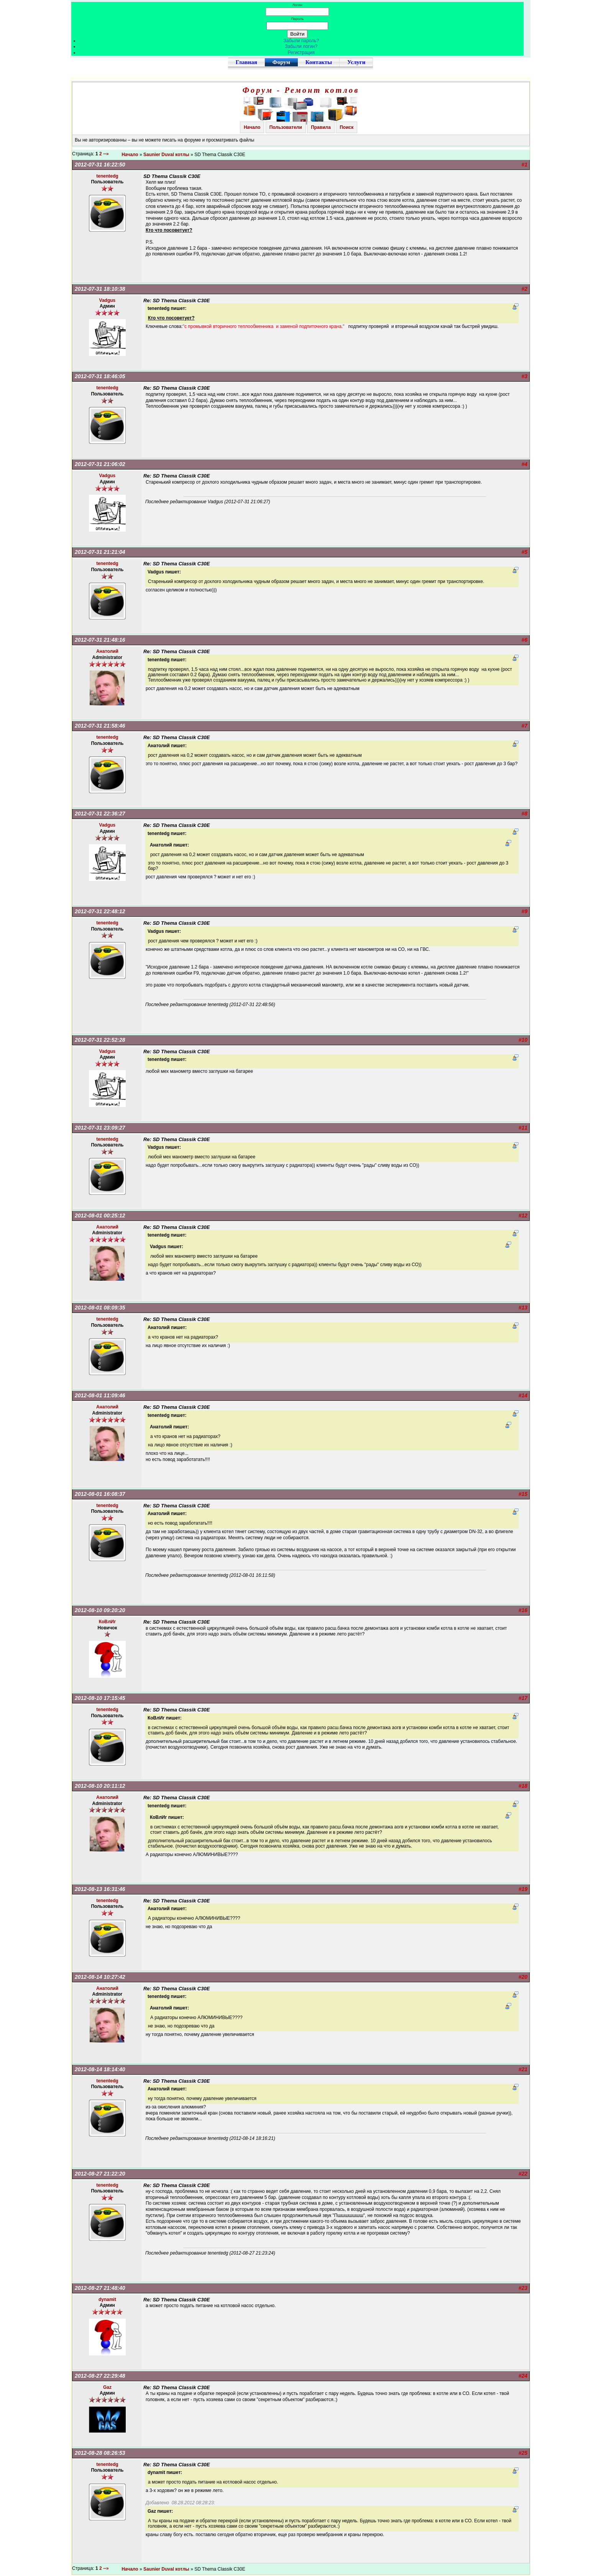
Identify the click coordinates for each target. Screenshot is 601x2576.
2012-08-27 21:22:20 (100, 2174)
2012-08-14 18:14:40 (100, 2069)
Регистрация (301, 52)
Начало (252, 127)
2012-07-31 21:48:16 (100, 640)
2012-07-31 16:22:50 (100, 164)
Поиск (346, 127)
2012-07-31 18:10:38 (100, 289)
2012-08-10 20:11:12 (100, 1786)
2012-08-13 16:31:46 (100, 1889)
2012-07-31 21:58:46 (100, 726)
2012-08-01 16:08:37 (100, 1494)
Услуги (356, 62)
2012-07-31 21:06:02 (100, 464)
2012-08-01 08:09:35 (100, 1307)
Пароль (297, 18)
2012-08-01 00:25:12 (100, 1215)
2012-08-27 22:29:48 (100, 2376)
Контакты (318, 62)
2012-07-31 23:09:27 (100, 1128)
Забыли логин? (301, 46)
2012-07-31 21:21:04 (100, 552)
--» (106, 153)
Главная (246, 62)
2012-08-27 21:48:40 (100, 2288)
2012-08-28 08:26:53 (100, 2453)
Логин (297, 5)
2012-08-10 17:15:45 (100, 1698)
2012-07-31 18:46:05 (100, 376)
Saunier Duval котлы (166, 154)
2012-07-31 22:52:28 (100, 1040)
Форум (281, 62)
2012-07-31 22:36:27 (100, 813)
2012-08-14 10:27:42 (100, 1977)
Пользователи (285, 127)
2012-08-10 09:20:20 (100, 1610)
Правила (321, 127)
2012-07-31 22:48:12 (100, 911)
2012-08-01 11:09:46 (100, 1395)
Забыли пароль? (301, 40)
